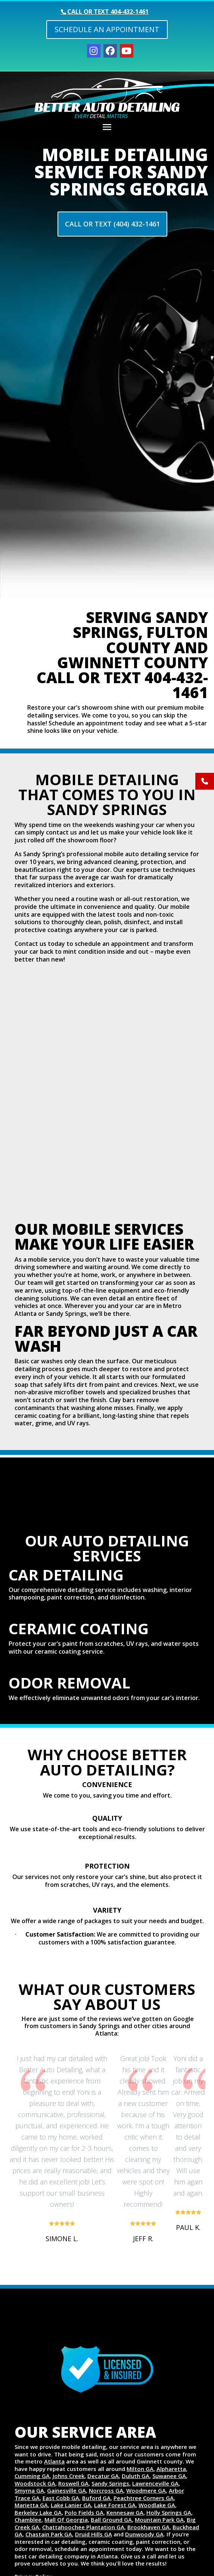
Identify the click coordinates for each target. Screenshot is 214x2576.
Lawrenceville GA (155, 2483)
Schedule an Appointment (107, 29)
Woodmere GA (146, 2490)
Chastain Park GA (48, 2534)
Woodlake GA (157, 2505)
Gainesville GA (66, 2490)
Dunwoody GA (144, 2534)
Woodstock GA (35, 2483)
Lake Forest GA (115, 2505)
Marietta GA (31, 2505)
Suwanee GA (169, 2476)
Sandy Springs (110, 2483)
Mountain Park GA (159, 2519)
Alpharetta (171, 2468)
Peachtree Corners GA (144, 2498)
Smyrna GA (29, 2490)
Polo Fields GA (84, 2512)
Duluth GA (135, 2476)
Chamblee (28, 2519)
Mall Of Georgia (66, 2519)
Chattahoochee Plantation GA (83, 2527)
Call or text (108, 11)
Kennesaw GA (124, 2512)
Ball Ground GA (111, 2519)
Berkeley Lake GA (38, 2512)
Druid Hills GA (93, 2534)
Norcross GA (106, 2490)
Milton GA (140, 2468)
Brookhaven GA (148, 2527)
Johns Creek (68, 2476)
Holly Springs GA (168, 2512)
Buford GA (96, 2498)
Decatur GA (103, 2476)
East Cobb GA (61, 2498)
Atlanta (54, 2461)
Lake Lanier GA (71, 2505)
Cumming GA (32, 2476)
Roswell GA (73, 2483)
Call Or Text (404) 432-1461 (112, 223)
